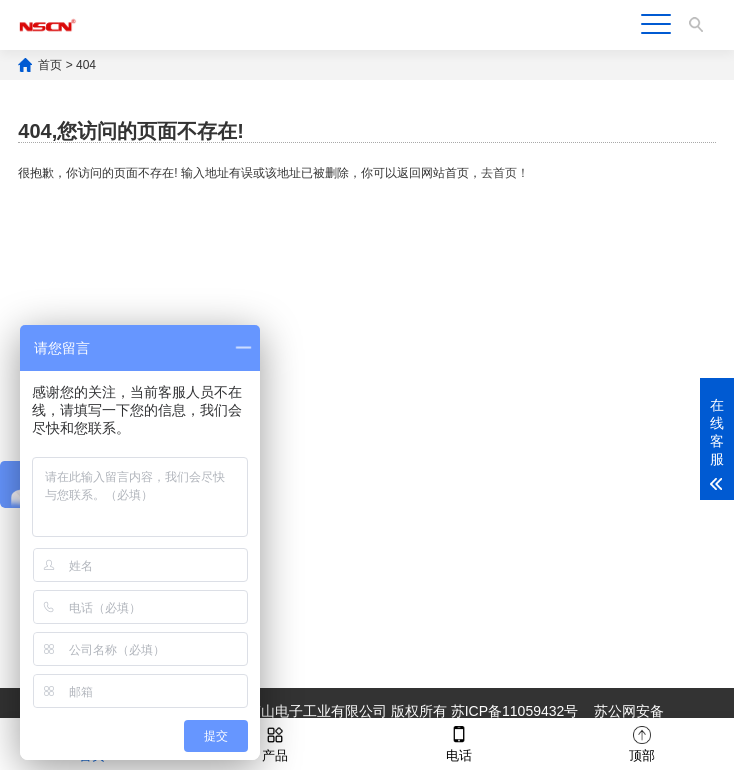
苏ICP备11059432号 (515, 711)
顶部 (642, 742)
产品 (275, 742)
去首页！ (505, 173)
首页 (50, 65)
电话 (459, 742)
